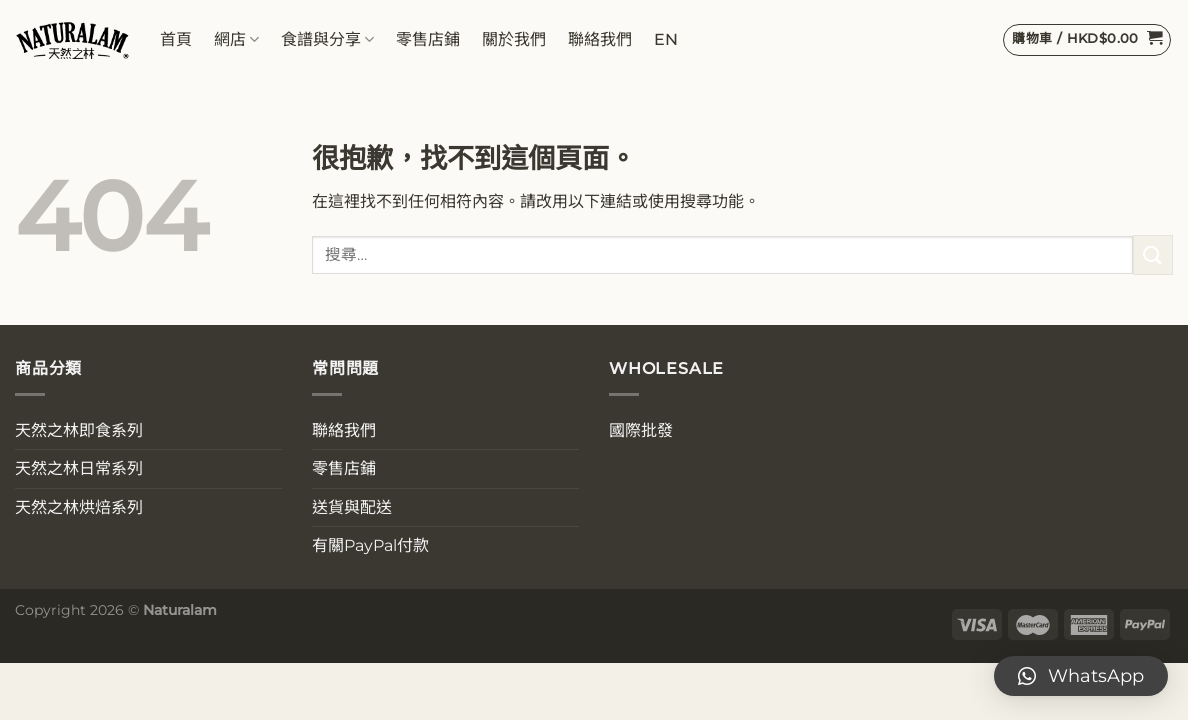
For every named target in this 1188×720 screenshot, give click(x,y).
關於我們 (514, 39)
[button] (1081, 676)
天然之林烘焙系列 (79, 507)
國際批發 (641, 430)
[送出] (1153, 254)
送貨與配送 (352, 507)
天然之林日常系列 (79, 468)
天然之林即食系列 (79, 430)
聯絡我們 (600, 39)
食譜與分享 (327, 39)
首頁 (176, 39)
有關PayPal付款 (370, 545)
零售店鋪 (428, 39)
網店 (236, 39)
